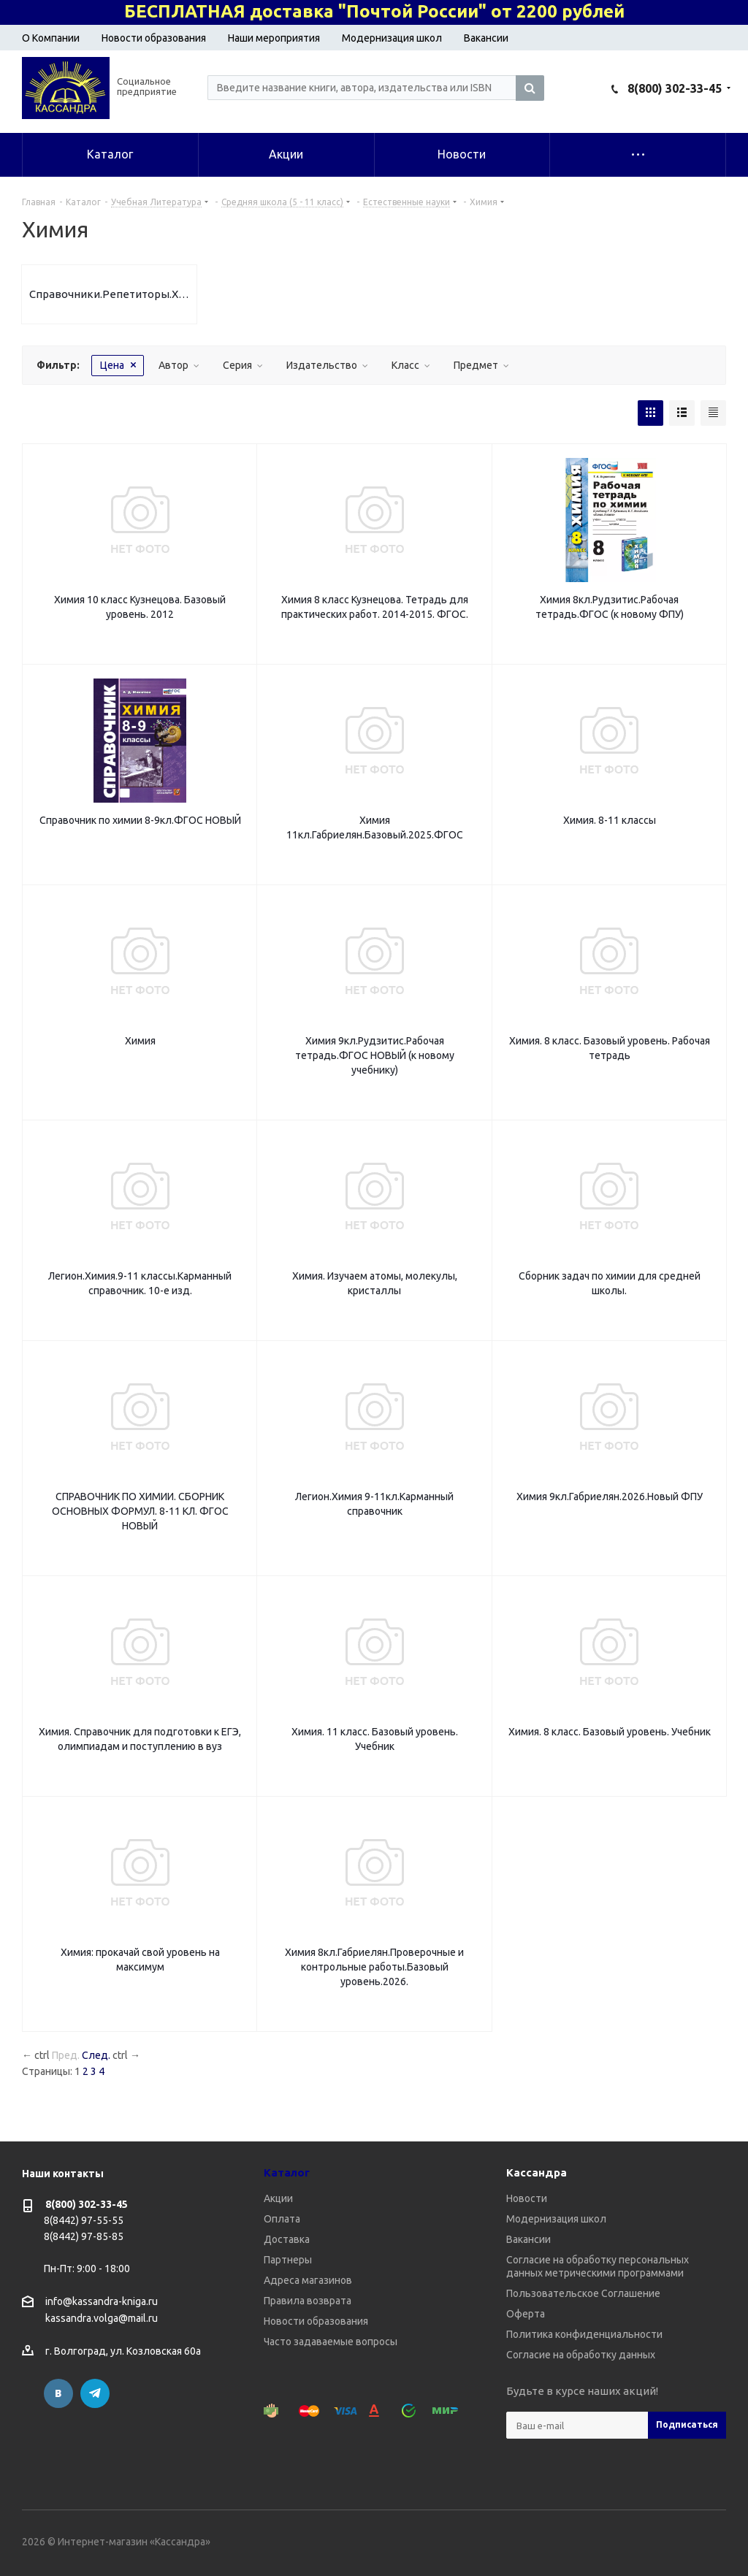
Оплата (282, 2219)
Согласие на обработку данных (580, 2355)
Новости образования (154, 38)
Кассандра (536, 2172)
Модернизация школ (392, 38)
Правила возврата (307, 2300)
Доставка (287, 2239)
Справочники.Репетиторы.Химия (109, 294)
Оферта (525, 2314)
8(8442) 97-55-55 (83, 2220)
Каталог (287, 2172)
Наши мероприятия (274, 38)
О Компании (51, 38)
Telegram (95, 2393)
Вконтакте (58, 2393)
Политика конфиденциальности (584, 2334)
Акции (278, 2198)
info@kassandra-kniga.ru (101, 2301)
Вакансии (486, 38)
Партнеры (288, 2260)
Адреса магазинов (308, 2280)
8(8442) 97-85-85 (83, 2236)
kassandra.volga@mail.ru (101, 2319)
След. (96, 2055)
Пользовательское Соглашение (583, 2293)
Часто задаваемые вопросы (330, 2341)
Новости (526, 2198)
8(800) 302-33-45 (674, 88)
